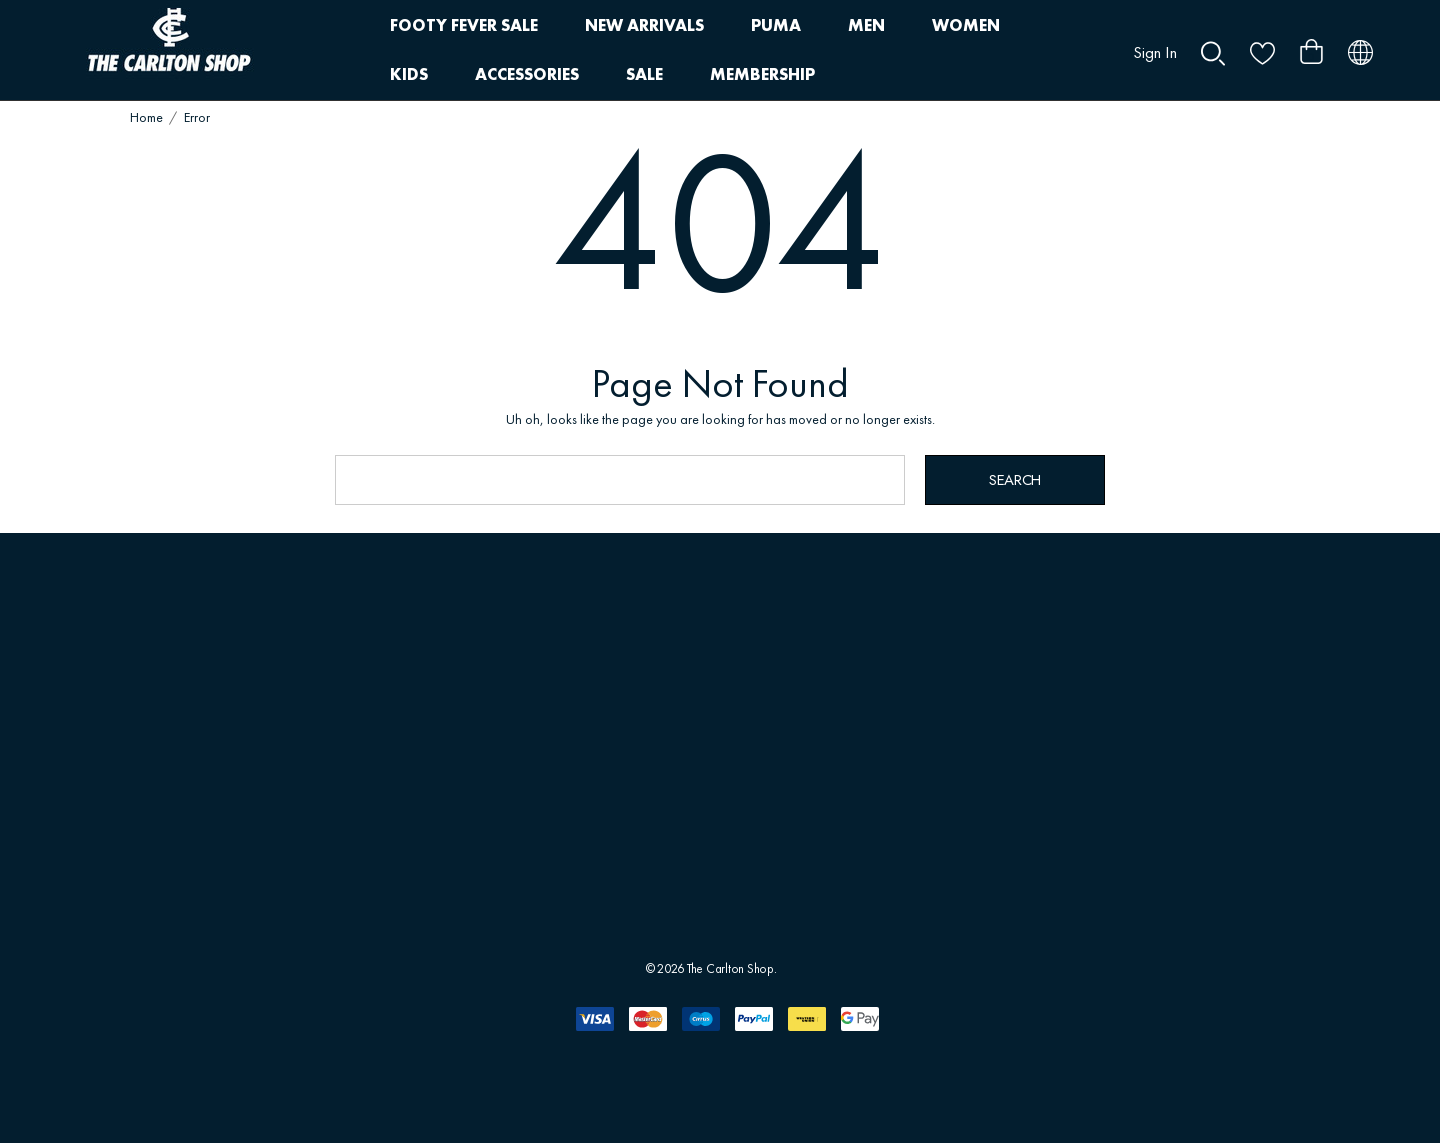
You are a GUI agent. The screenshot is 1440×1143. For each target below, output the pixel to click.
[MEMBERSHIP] (762, 75)
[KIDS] (409, 75)
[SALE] (644, 74)
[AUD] (1360, 50)
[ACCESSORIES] (527, 75)
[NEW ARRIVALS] (644, 26)
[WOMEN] (966, 26)
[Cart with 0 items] (1311, 44)
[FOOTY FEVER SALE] (463, 25)
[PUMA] (776, 26)
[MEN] (866, 26)
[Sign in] (1155, 44)
